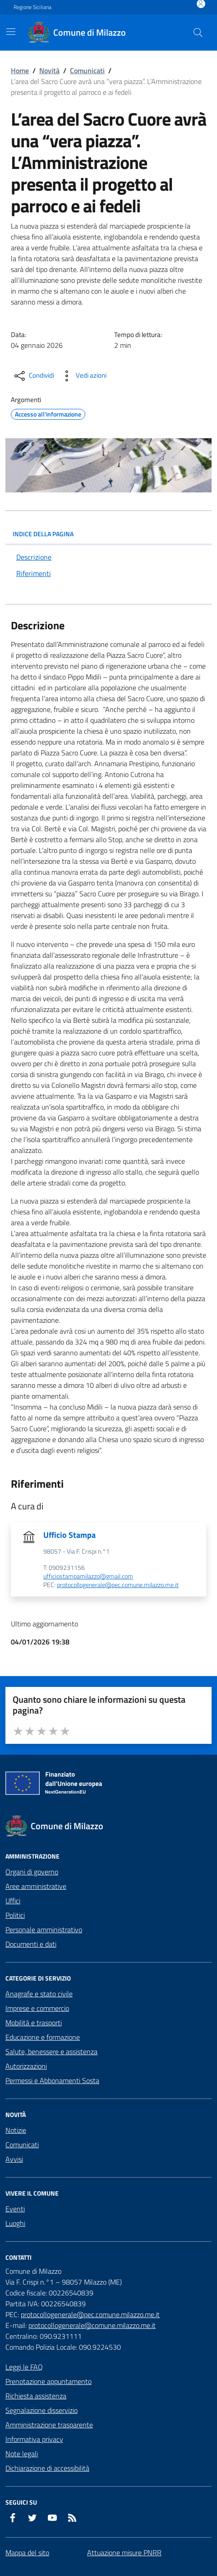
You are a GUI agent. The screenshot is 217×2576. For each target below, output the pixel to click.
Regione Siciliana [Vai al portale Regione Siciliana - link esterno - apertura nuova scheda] (32, 7)
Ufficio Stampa (69, 1535)
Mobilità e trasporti (33, 2022)
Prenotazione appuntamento (48, 2381)
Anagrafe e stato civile (39, 1993)
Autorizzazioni (26, 2066)
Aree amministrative (35, 1886)
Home (20, 70)
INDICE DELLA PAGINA (108, 534)
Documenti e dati (30, 1944)
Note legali (21, 2453)
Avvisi (14, 2159)
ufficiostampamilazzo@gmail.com (88, 1576)
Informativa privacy (34, 2439)
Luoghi (15, 2223)
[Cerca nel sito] (198, 32)
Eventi (15, 2208)
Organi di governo (31, 1871)
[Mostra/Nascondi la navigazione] (10, 31)
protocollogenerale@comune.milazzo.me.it (92, 2325)
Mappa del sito (27, 2552)
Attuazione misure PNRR (124, 2552)
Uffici (12, 1900)
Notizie (15, 2130)
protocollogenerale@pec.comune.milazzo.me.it (118, 1585)
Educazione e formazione (42, 2037)
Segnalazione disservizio (41, 2410)
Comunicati (87, 70)
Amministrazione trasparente (49, 2424)
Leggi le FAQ (24, 2366)
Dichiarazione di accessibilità (47, 2468)
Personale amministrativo (43, 1929)
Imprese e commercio (37, 2008)
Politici (15, 1915)
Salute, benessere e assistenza (51, 2051)
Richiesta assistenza (35, 2395)
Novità (49, 70)
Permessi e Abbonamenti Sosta (52, 2080)
